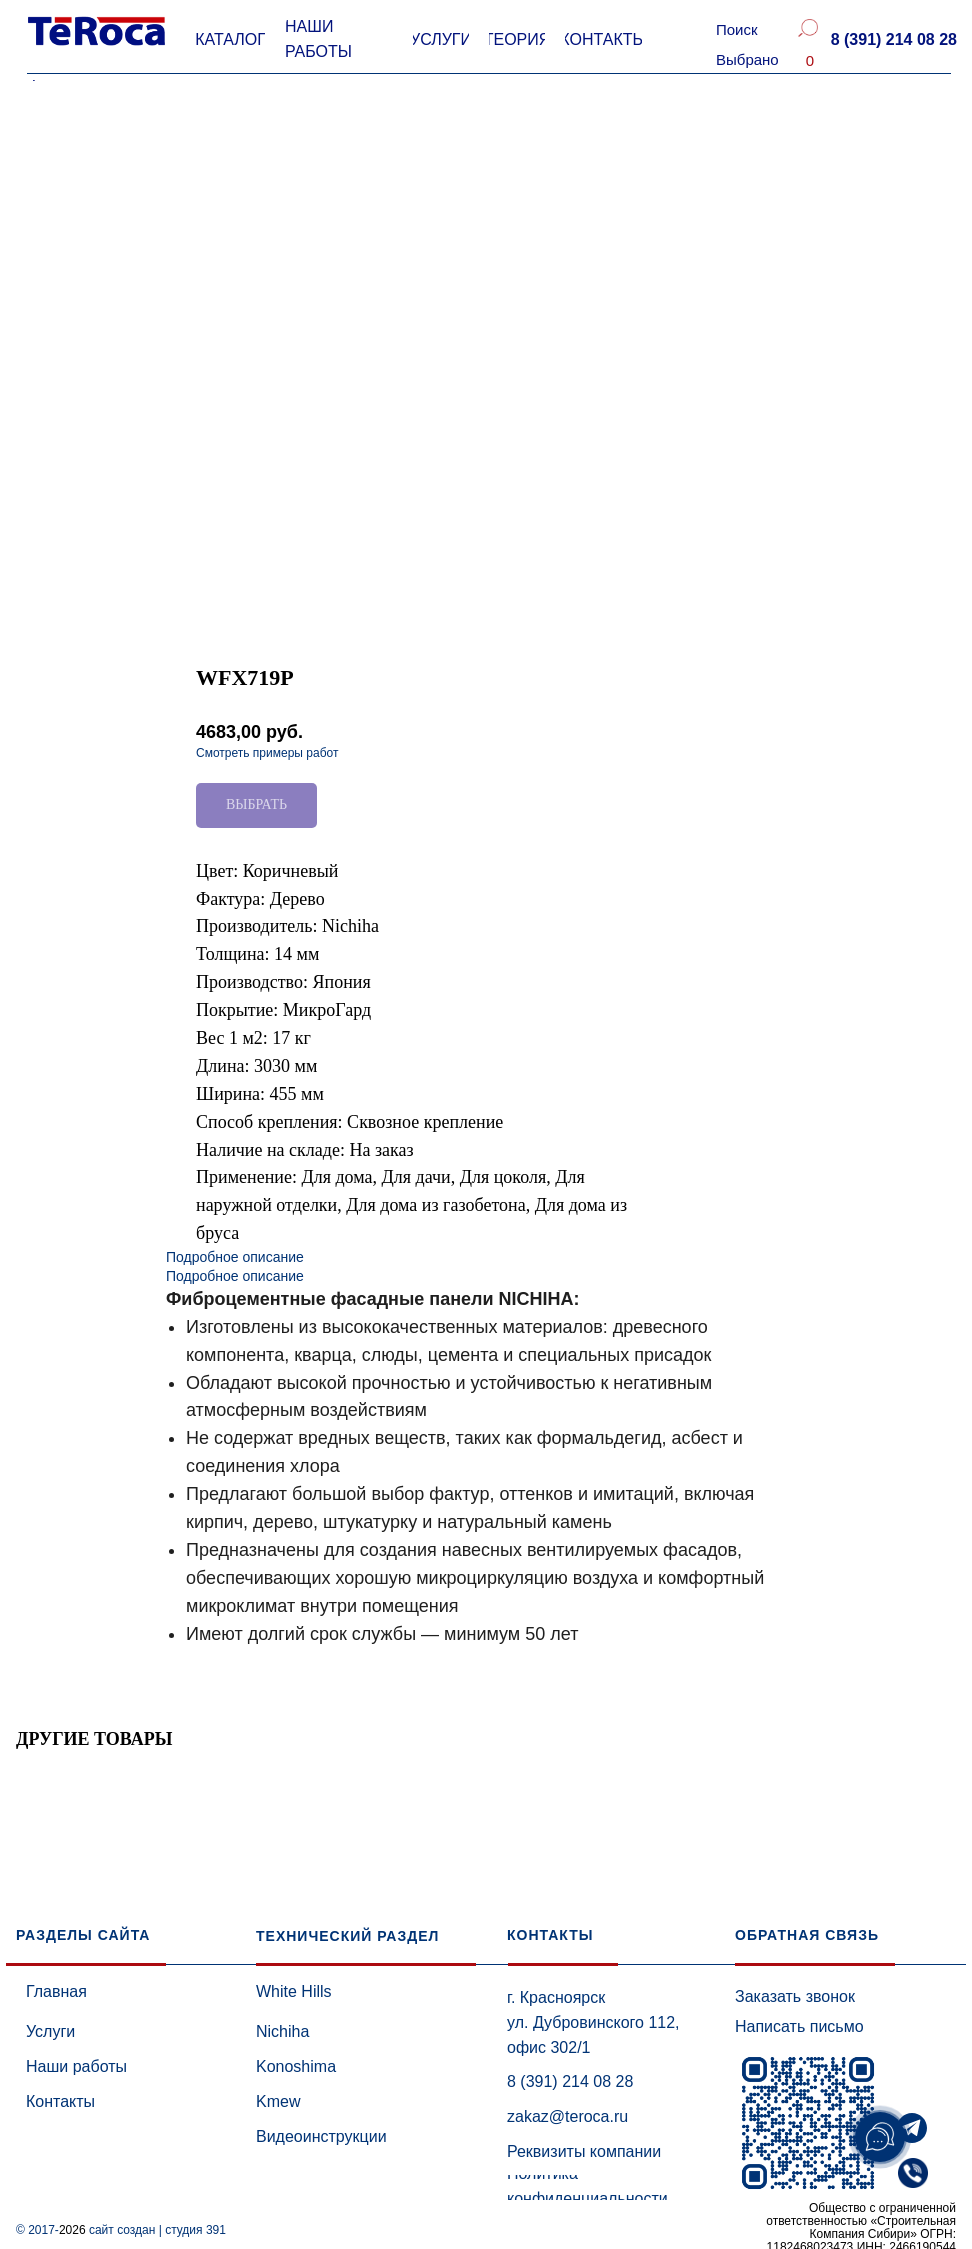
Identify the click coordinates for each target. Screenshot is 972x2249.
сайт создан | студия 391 (157, 2230)
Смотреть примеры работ (267, 753)
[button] (893, 40)
